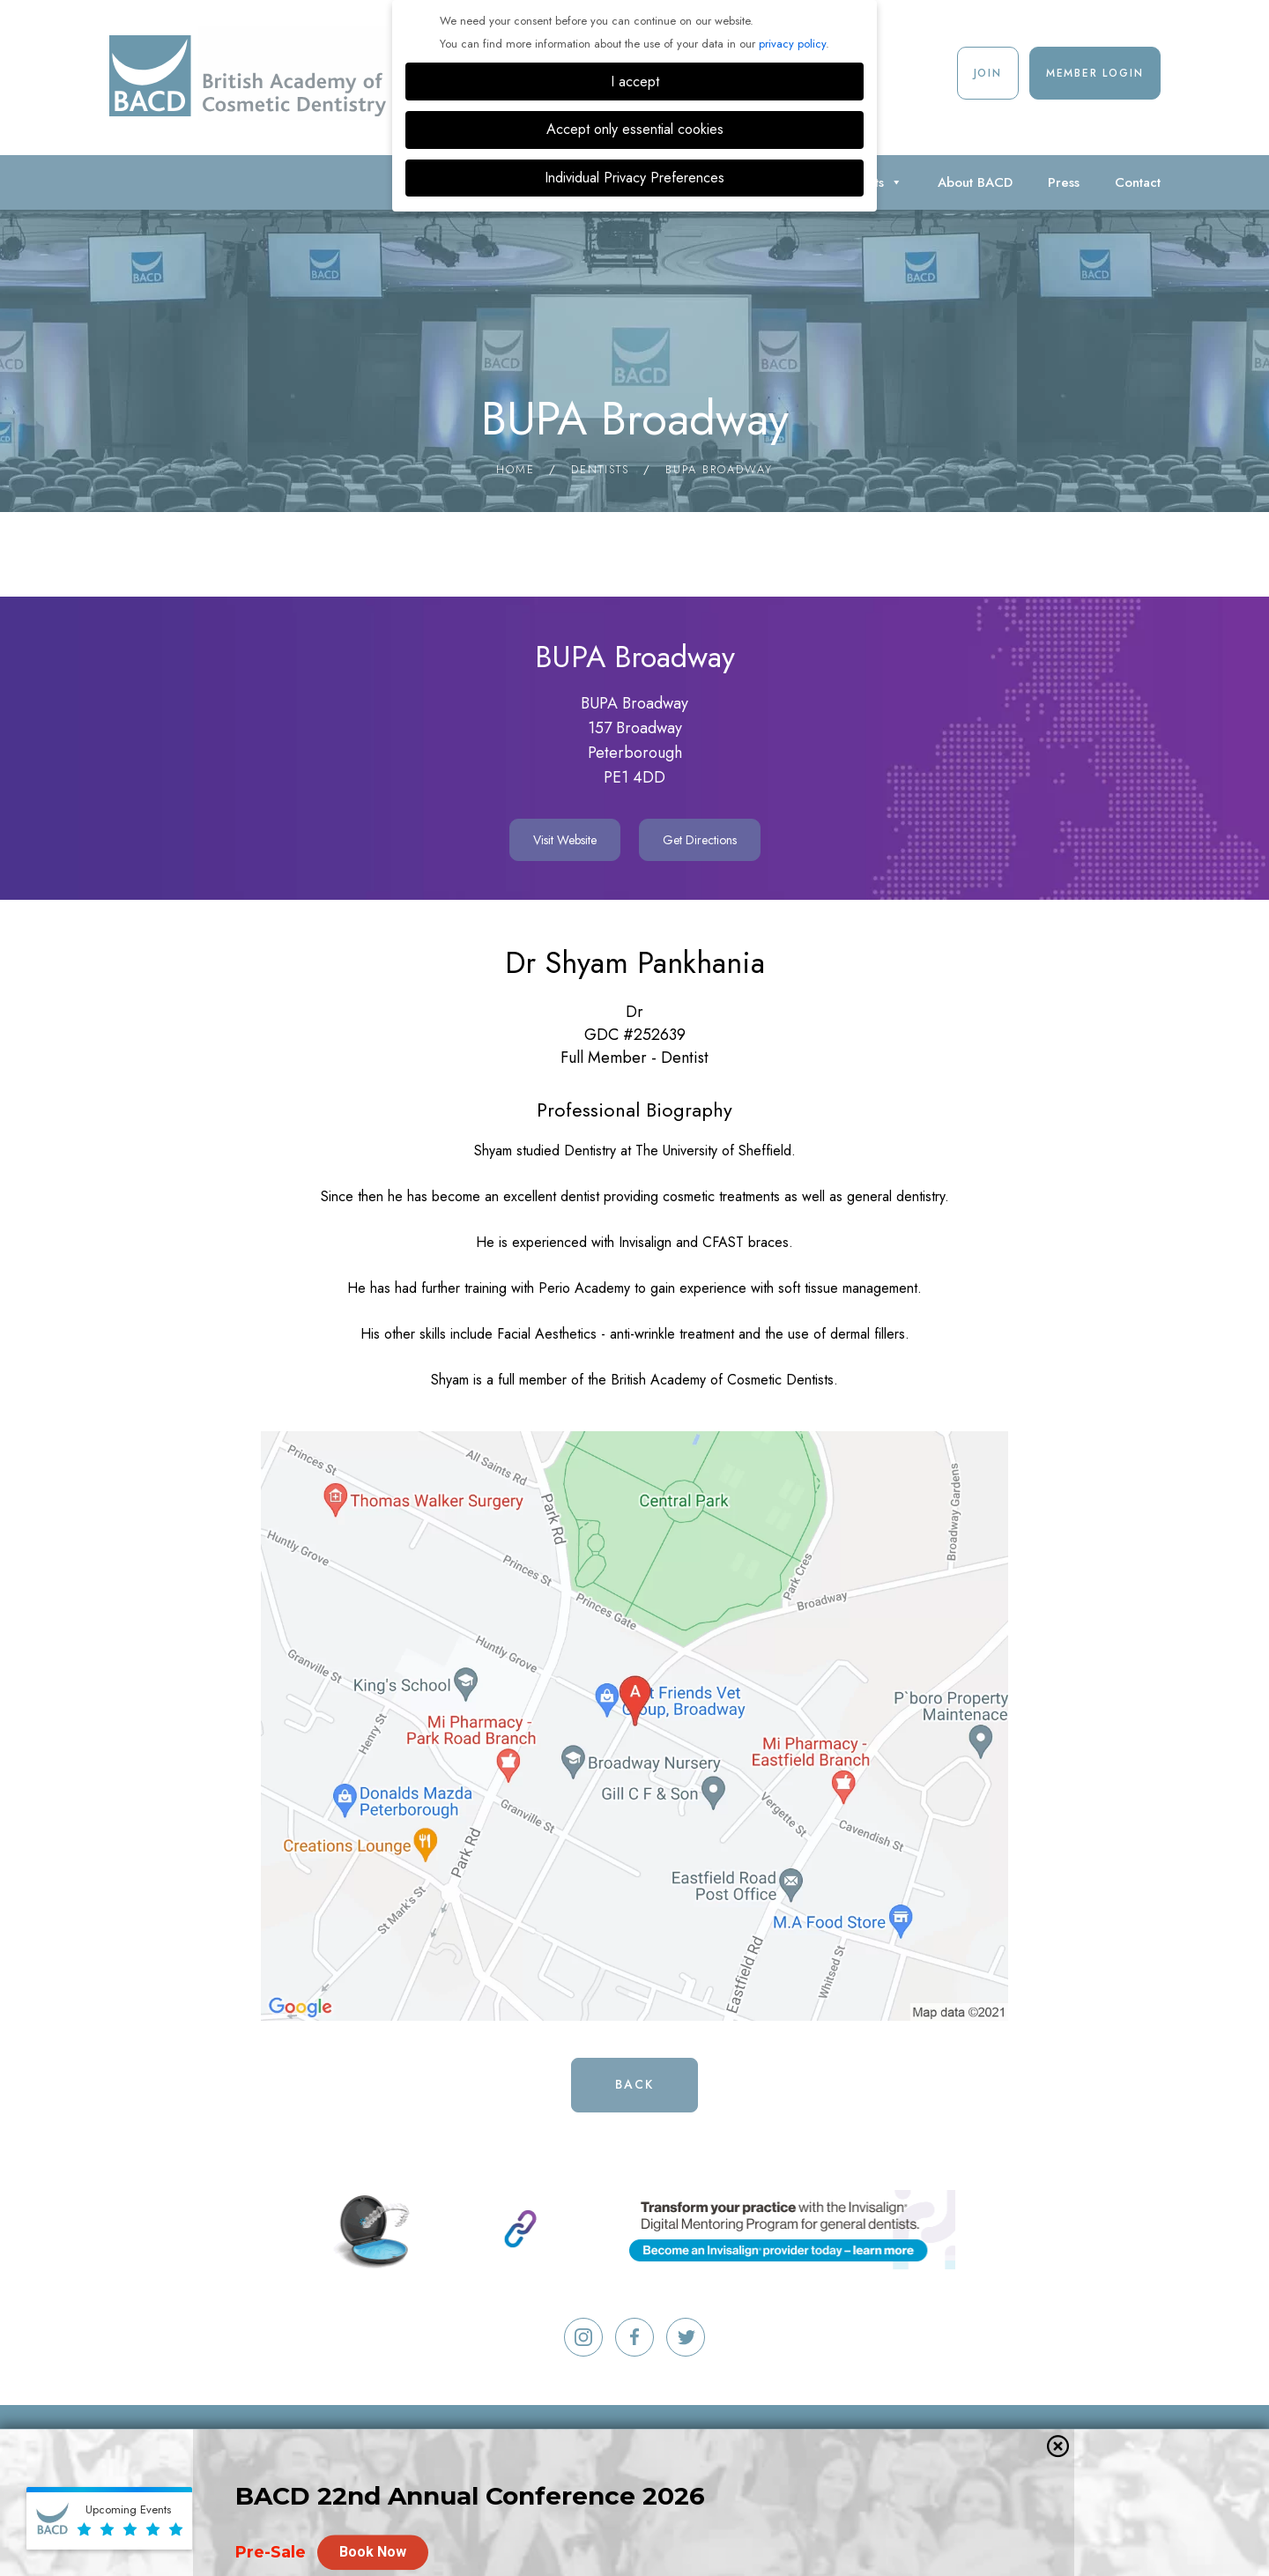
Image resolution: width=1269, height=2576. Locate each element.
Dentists (600, 469)
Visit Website (565, 840)
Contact (1138, 182)
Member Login (1095, 73)
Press (1064, 182)
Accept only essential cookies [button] (635, 129)
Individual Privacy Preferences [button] (634, 177)
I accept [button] (635, 81)
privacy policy (792, 43)
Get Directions (700, 840)
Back (634, 2084)
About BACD (975, 182)
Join (988, 73)
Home (515, 469)
